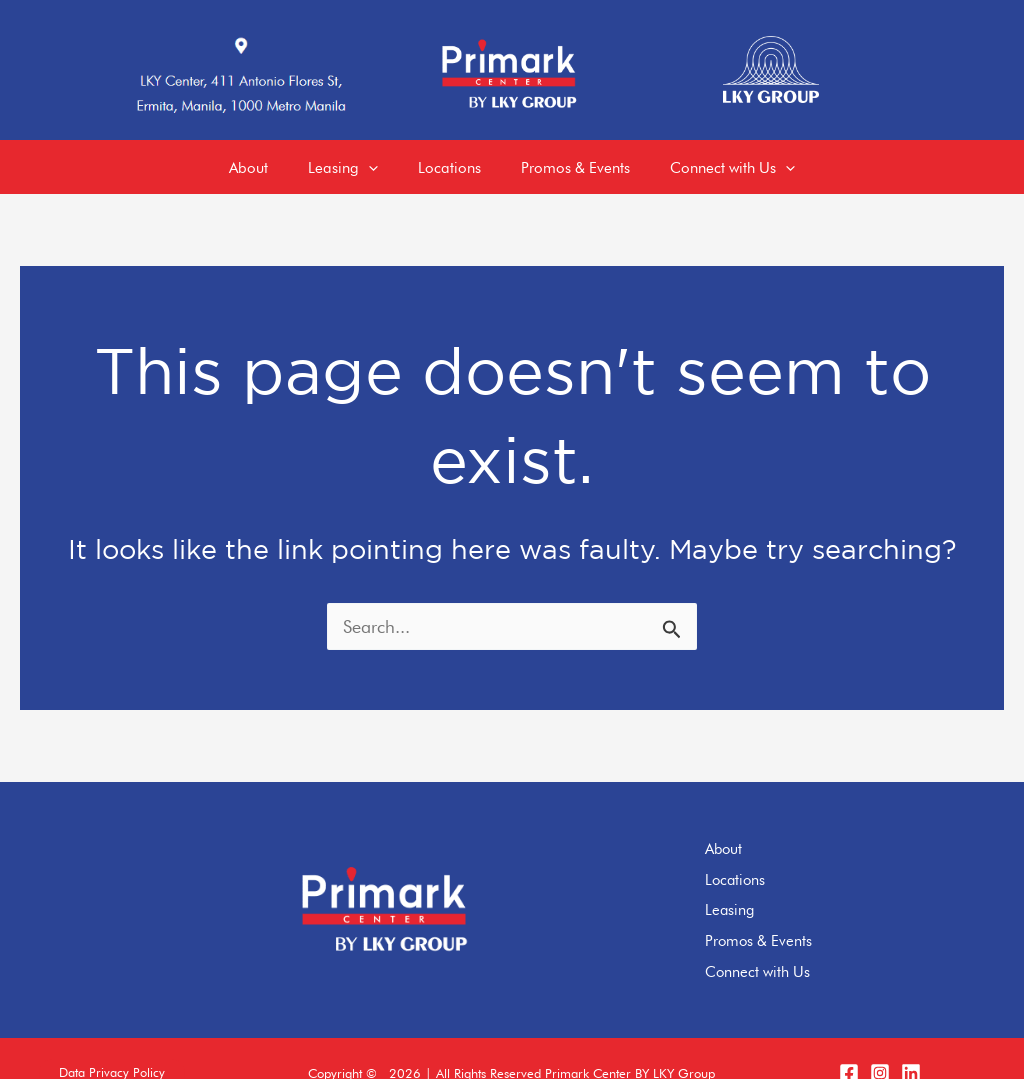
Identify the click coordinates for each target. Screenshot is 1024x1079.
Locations (763, 860)
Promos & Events (786, 916)
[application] (358, 160)
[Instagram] (880, 1044)
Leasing (757, 888)
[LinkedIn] (911, 1044)
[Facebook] (849, 1044)
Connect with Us (785, 944)
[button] (112, 1044)
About (751, 832)
